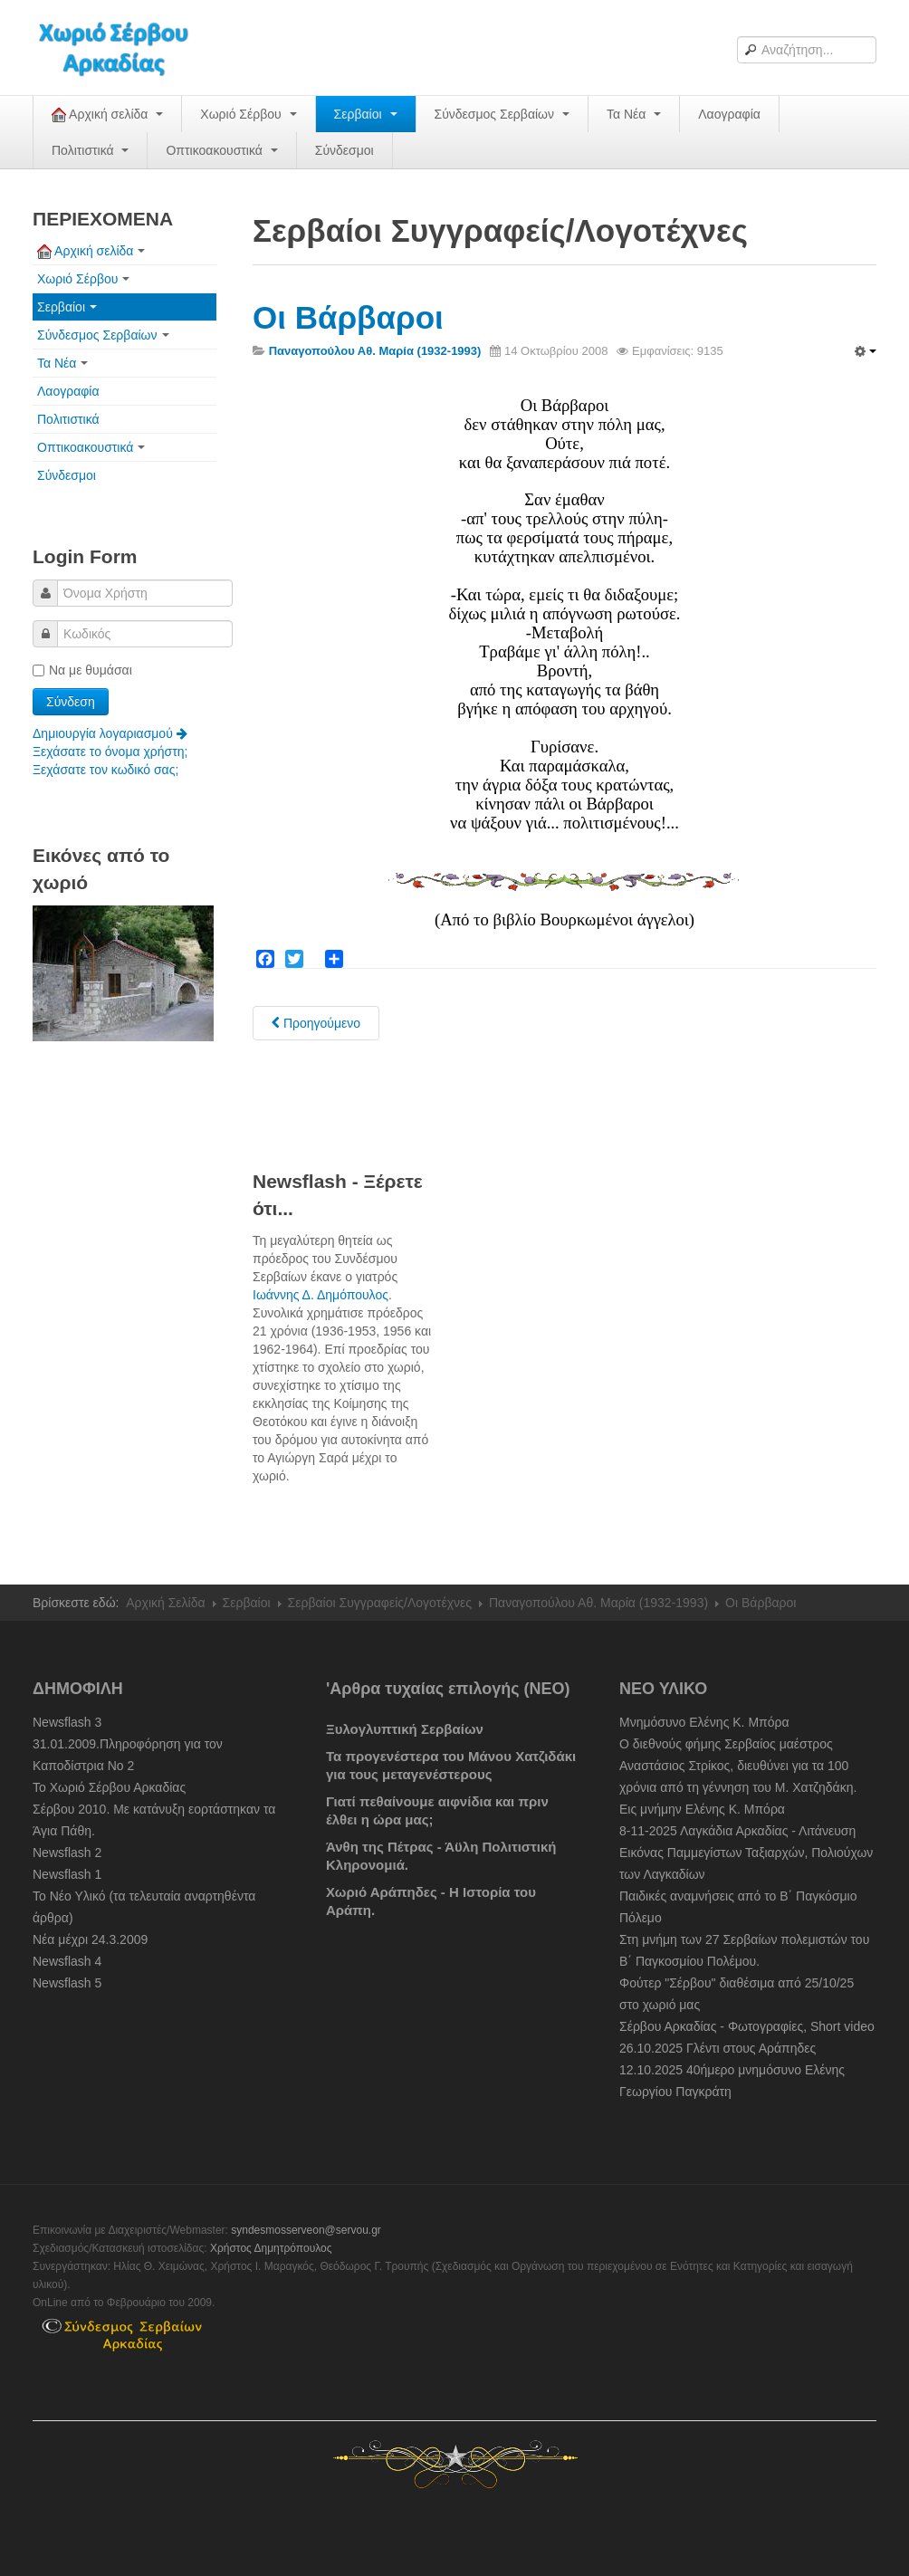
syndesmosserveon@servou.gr (306, 2230)
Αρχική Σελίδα (165, 1602)
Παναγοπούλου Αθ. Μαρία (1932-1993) (598, 1602)
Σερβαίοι (365, 114)
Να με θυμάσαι (82, 670)
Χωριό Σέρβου (248, 114)
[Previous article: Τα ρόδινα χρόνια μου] (316, 1023)
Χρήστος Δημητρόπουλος (271, 2248)
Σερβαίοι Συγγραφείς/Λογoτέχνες (380, 1602)
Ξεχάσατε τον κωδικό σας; (105, 769)
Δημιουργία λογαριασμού (110, 733)
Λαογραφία (729, 114)
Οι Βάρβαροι (348, 317)
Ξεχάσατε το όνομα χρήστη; (110, 751)
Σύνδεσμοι (344, 150)
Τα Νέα (634, 114)
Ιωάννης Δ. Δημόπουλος (320, 1295)
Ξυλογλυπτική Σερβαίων (404, 1729)
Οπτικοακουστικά (221, 150)
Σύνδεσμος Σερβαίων (502, 114)
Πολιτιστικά (90, 150)
